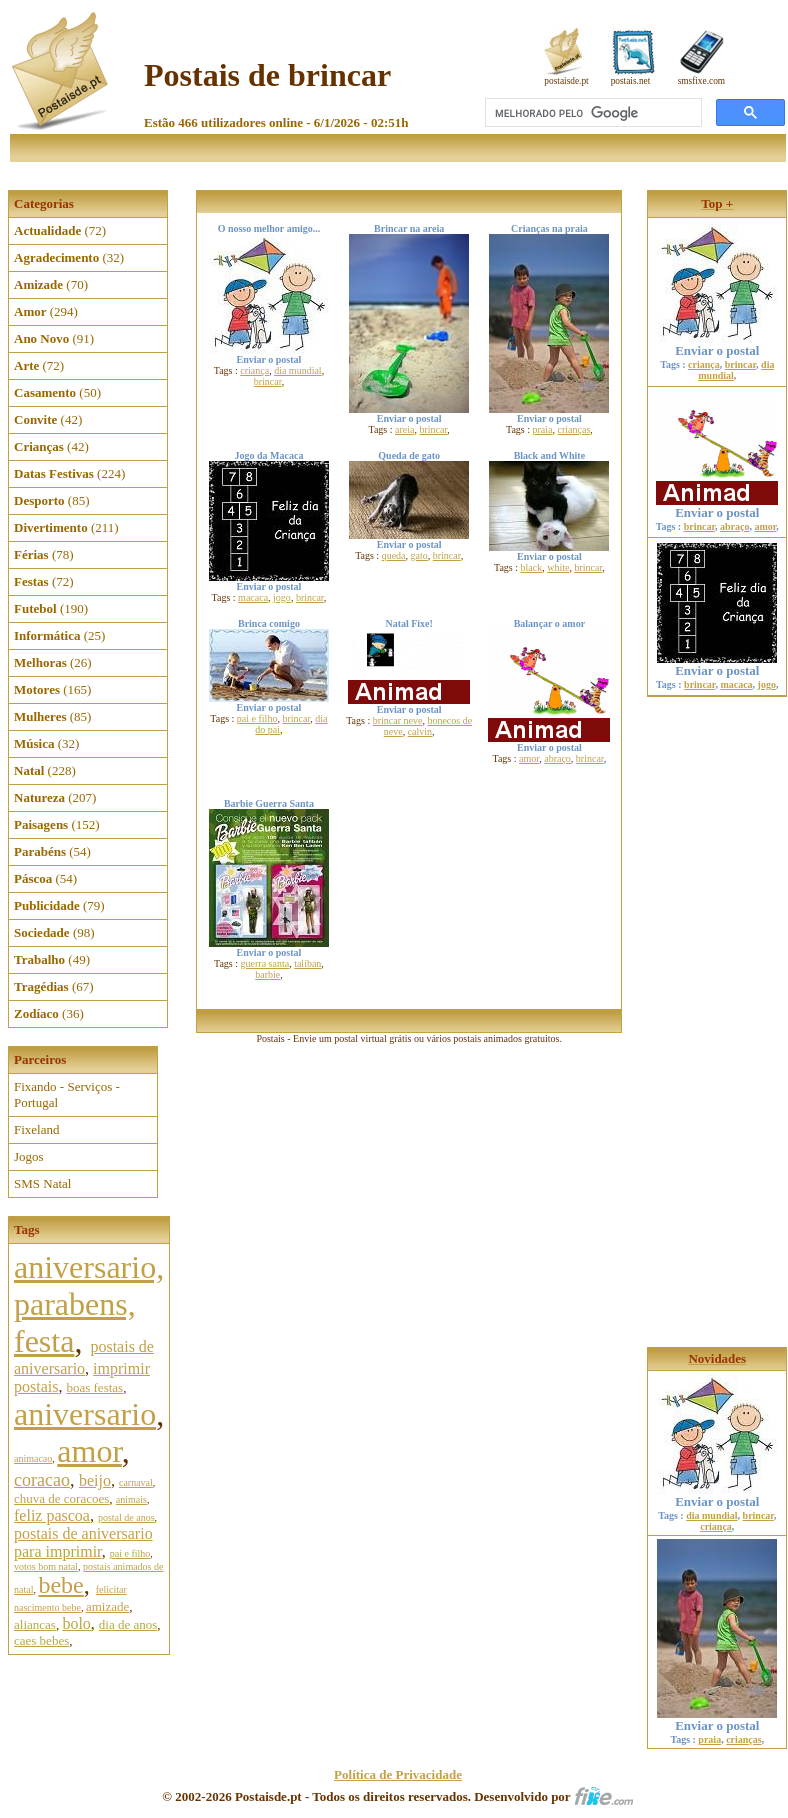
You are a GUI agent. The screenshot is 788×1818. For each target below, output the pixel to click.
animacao (33, 1458)
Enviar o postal (717, 344)
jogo (282, 597)
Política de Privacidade (398, 1774)
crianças (574, 429)
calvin (420, 731)
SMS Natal (42, 1183)
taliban (307, 963)
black (532, 567)
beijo (95, 1480)
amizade (107, 1606)
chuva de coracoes (61, 1498)
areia (404, 429)
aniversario (85, 1414)
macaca (253, 597)
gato (419, 555)
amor (89, 1451)
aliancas (35, 1624)
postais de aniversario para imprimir (83, 1542)
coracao (42, 1480)
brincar (268, 381)
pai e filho (130, 1553)
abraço (557, 758)
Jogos (29, 1156)
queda (394, 555)
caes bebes (41, 1640)
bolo (76, 1623)
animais (131, 1499)
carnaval (136, 1482)
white (558, 567)
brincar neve (398, 720)
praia (543, 429)
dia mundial (298, 370)
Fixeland (37, 1129)
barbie (267, 974)
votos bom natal (46, 1566)
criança (254, 370)
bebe (60, 1585)
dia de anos (128, 1624)
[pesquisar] (591, 113)
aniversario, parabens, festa (89, 1304)
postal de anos (126, 1517)
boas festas (94, 1387)
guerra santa (265, 963)
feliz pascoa (52, 1515)
